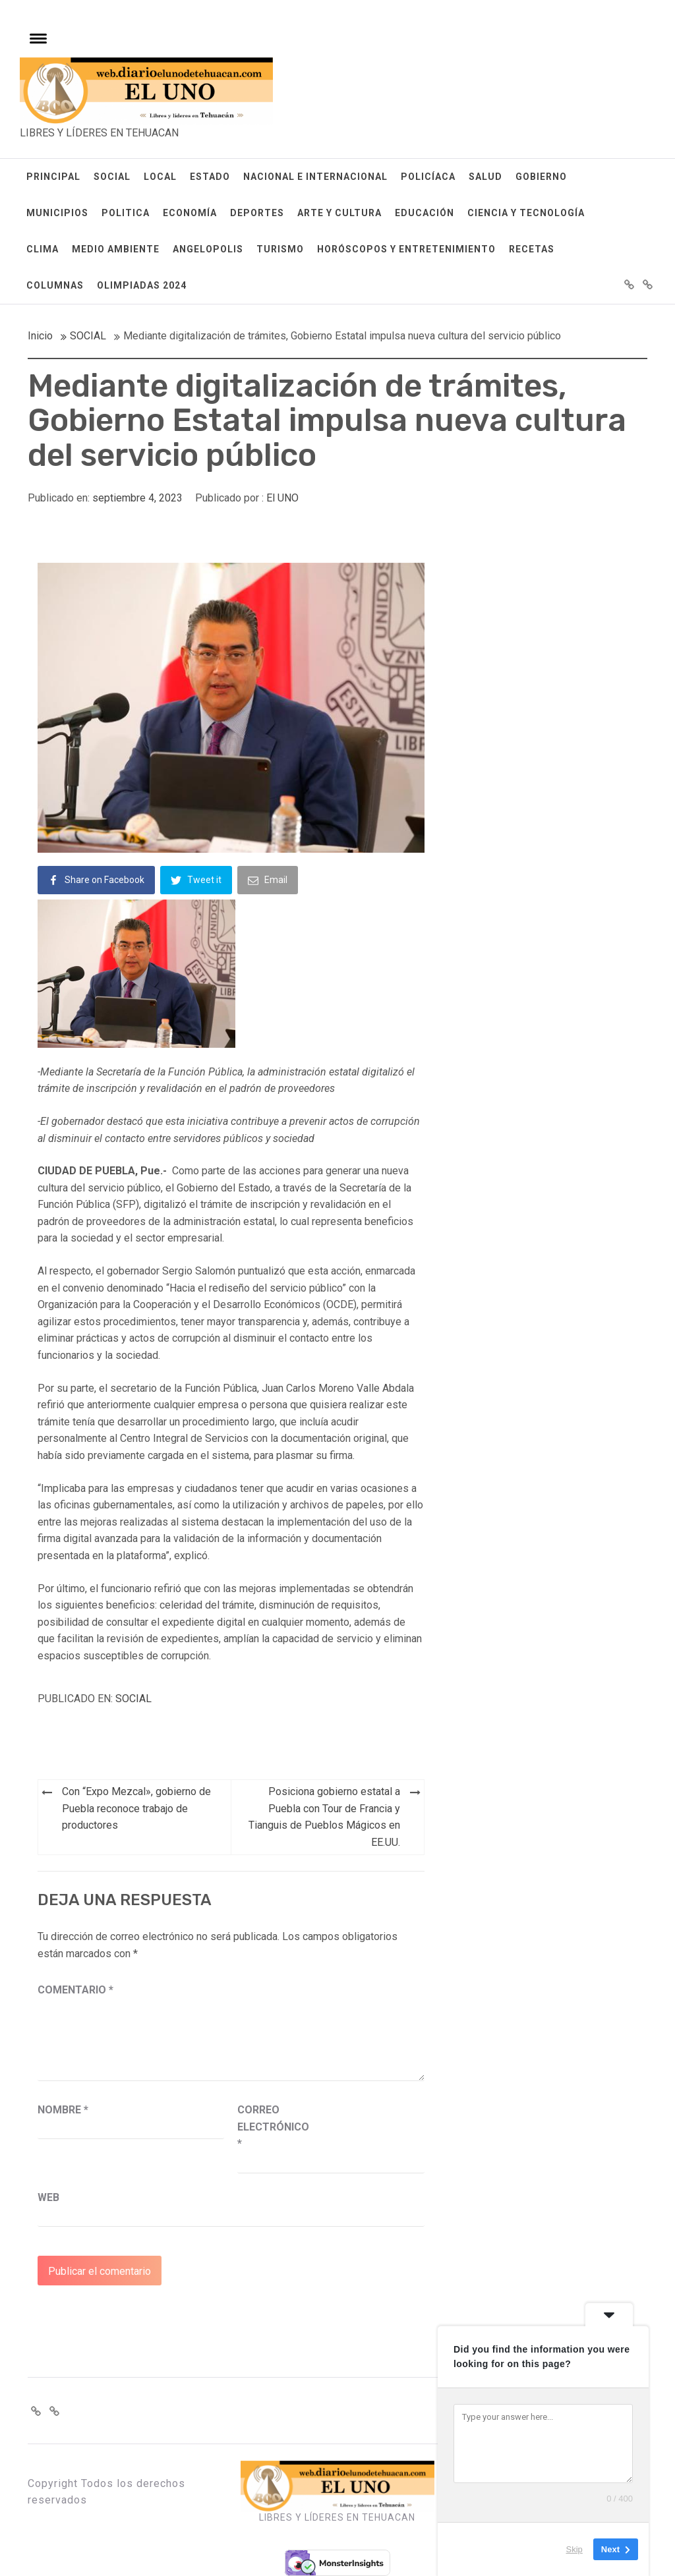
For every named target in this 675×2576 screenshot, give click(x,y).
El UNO (282, 498)
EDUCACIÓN (424, 213)
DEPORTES (257, 213)
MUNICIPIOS (57, 213)
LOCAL (160, 176)
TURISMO (280, 249)
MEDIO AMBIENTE (116, 249)
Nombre (63, 2110)
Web (48, 2197)
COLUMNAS (55, 285)
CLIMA (42, 249)
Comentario (75, 1990)
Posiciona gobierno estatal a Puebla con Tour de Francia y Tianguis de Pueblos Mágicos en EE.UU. (324, 1816)
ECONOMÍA (190, 213)
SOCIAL (112, 176)
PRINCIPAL (53, 176)
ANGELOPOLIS (208, 249)
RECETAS (531, 249)
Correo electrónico (270, 2127)
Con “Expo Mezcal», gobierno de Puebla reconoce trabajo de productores (136, 1808)
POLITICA (126, 213)
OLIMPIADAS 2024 (142, 285)
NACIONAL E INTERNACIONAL (315, 176)
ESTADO (210, 176)
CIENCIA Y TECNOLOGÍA (526, 213)
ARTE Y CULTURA (339, 213)
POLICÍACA (428, 176)
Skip (574, 2549)
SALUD (485, 176)
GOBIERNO (541, 176)
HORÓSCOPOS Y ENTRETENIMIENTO (406, 249)
